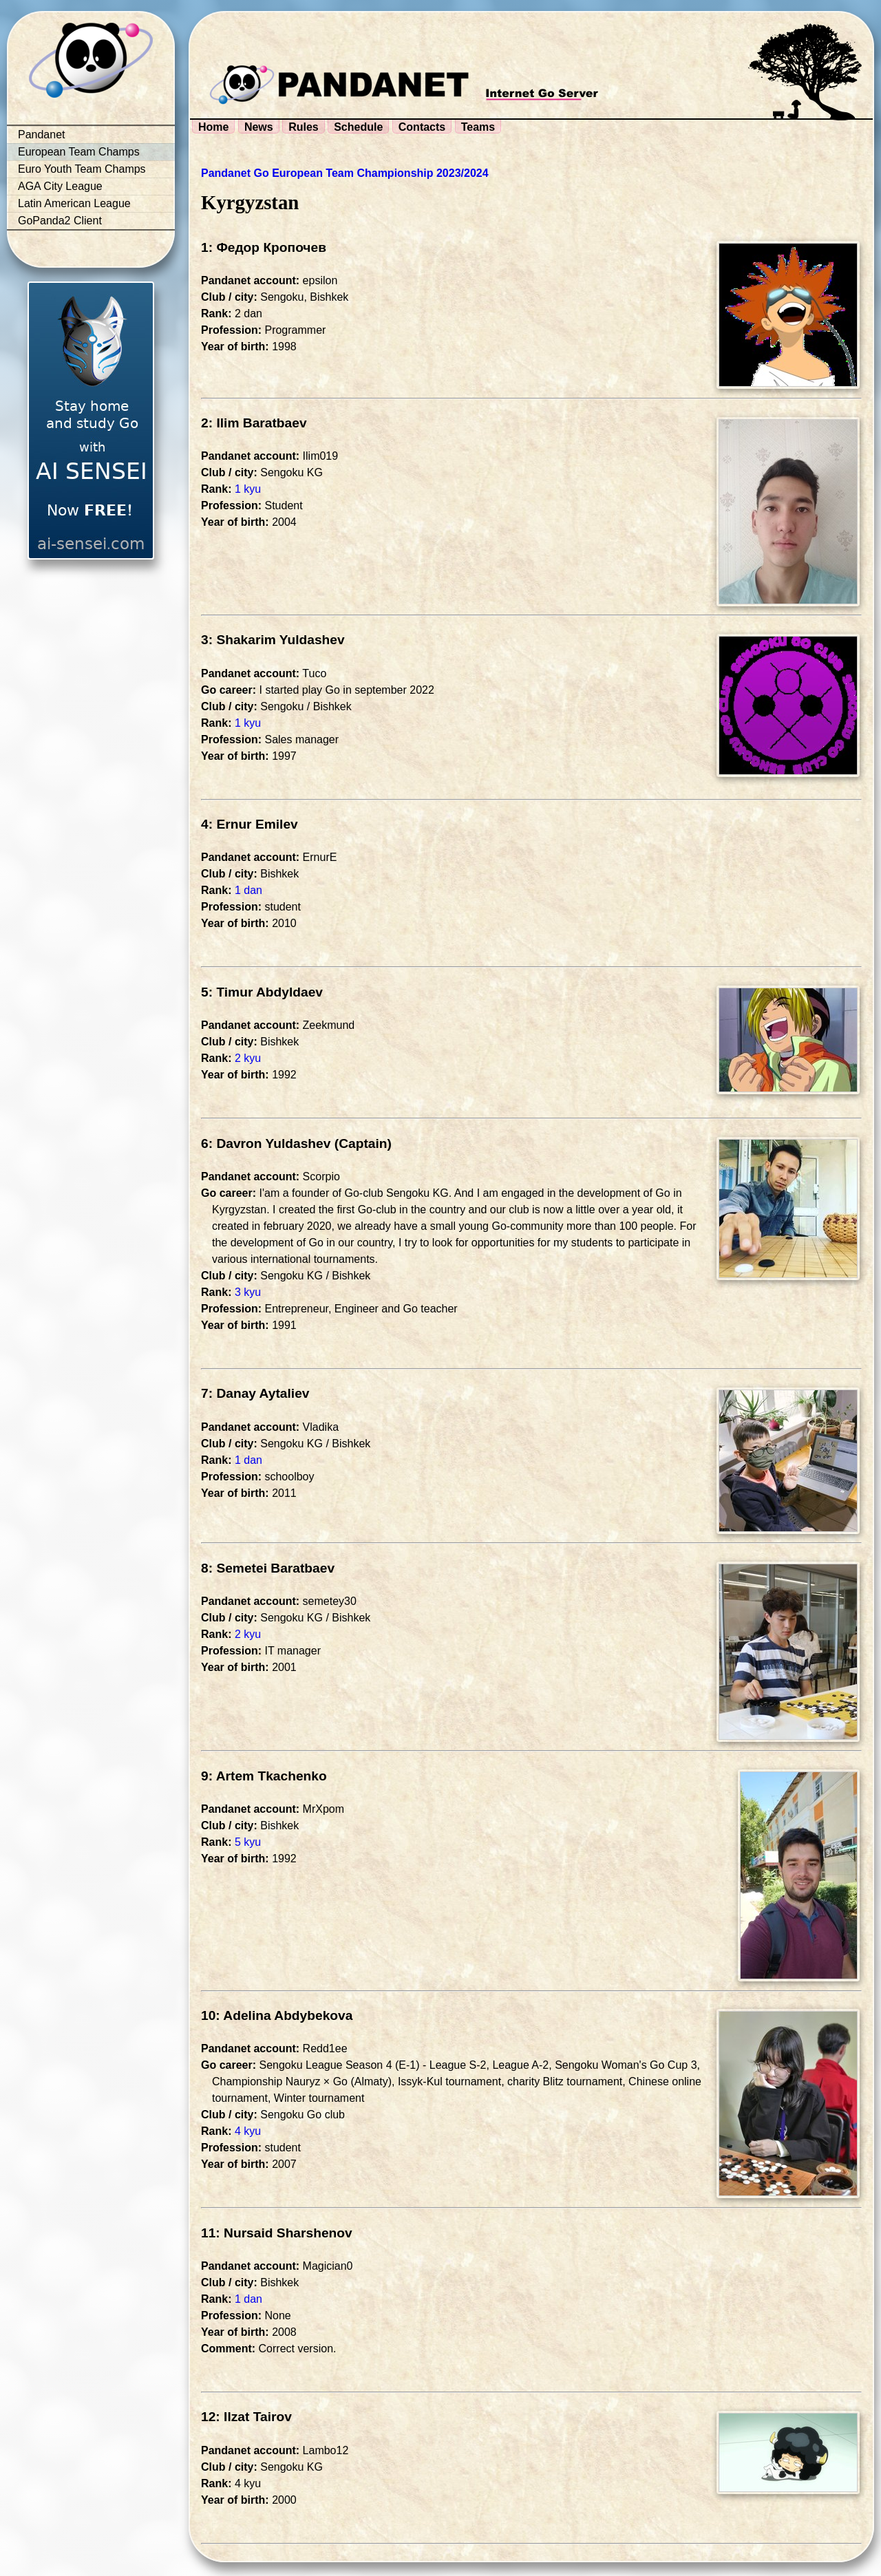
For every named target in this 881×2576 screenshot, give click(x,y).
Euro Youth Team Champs (82, 169)
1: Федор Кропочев (263, 247)
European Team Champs (79, 152)
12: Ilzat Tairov (246, 2416)
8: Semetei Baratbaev (268, 1568)
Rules (303, 127)
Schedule (358, 127)
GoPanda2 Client (60, 220)
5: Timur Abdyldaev (262, 992)
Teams (478, 127)
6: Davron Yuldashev (265, 1143)
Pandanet (41, 134)
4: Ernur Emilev (249, 824)
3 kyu (248, 1292)
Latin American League (74, 203)
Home (213, 127)
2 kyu (248, 1058)
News (258, 127)
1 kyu (248, 489)
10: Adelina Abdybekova (276, 2015)
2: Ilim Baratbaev (254, 423)
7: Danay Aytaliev (255, 1393)
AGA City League (60, 186)
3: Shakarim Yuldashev (273, 639)
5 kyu (248, 1842)
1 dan (248, 890)
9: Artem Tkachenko (264, 1776)
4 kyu (248, 2131)
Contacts (422, 127)
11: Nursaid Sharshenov (276, 2233)
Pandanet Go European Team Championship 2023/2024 (345, 173)
